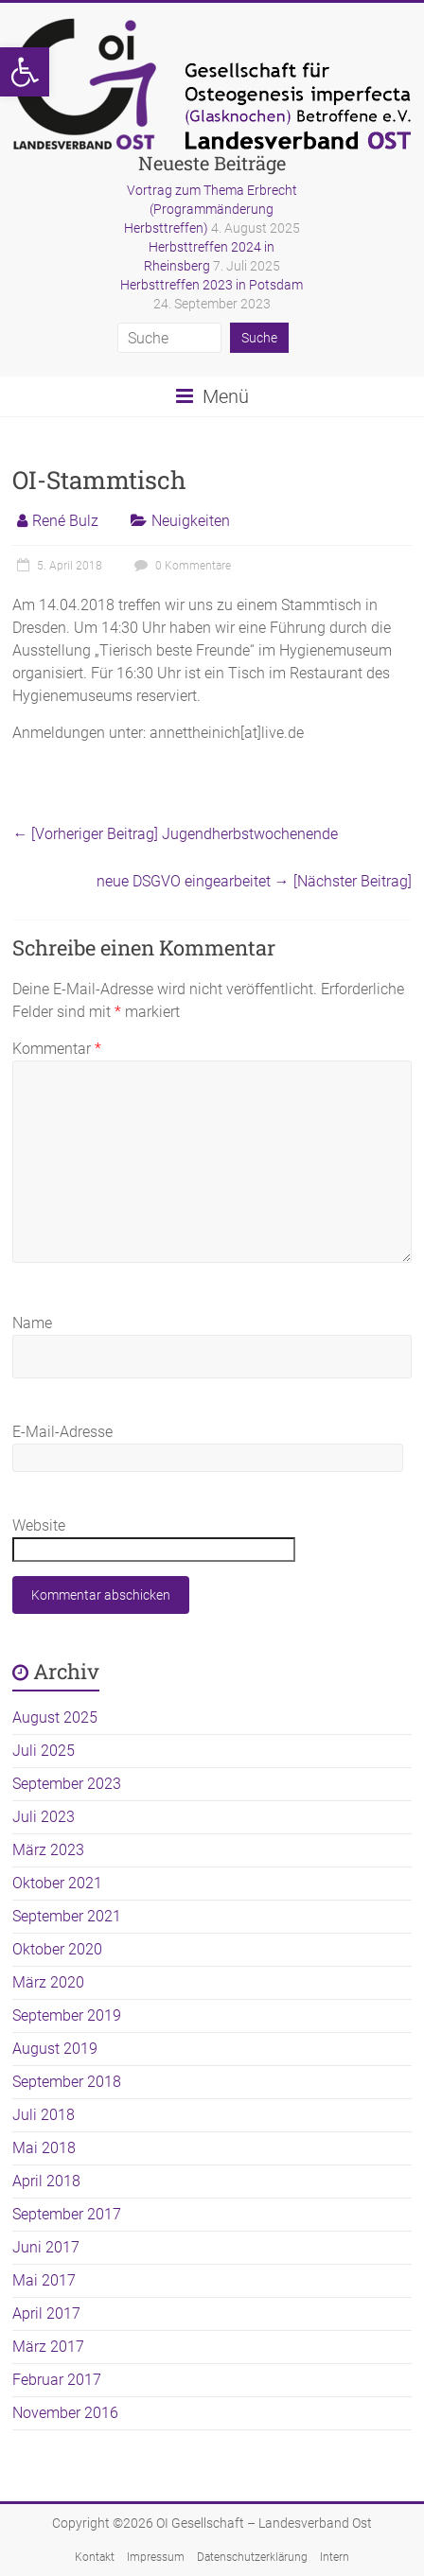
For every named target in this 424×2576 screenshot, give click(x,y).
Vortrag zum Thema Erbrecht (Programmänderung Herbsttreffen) (210, 209)
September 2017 (66, 2214)
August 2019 (54, 2049)
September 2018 (66, 2082)
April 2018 (46, 2181)
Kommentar (56, 1049)
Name (32, 1323)
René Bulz (65, 521)
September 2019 (66, 2015)
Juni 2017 (46, 2247)
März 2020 (48, 1982)
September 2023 (66, 1784)
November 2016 (65, 2413)
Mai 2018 (44, 2148)
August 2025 (54, 1717)
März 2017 (48, 2347)
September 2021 (66, 1916)
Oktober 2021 (57, 1883)
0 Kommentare (180, 565)
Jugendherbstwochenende (175, 834)
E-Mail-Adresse (62, 1432)
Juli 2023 (43, 1817)
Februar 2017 (56, 2380)
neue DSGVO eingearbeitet (254, 881)
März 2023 (48, 1850)
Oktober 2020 (57, 1949)
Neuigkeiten (190, 521)
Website (38, 1525)
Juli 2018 (43, 2115)
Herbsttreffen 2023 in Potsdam (211, 284)
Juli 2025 (43, 1751)
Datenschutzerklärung (252, 2557)
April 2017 (46, 2313)
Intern (334, 2557)
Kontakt (95, 2557)
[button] (24, 71)
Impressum (156, 2557)
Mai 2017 (44, 2280)
